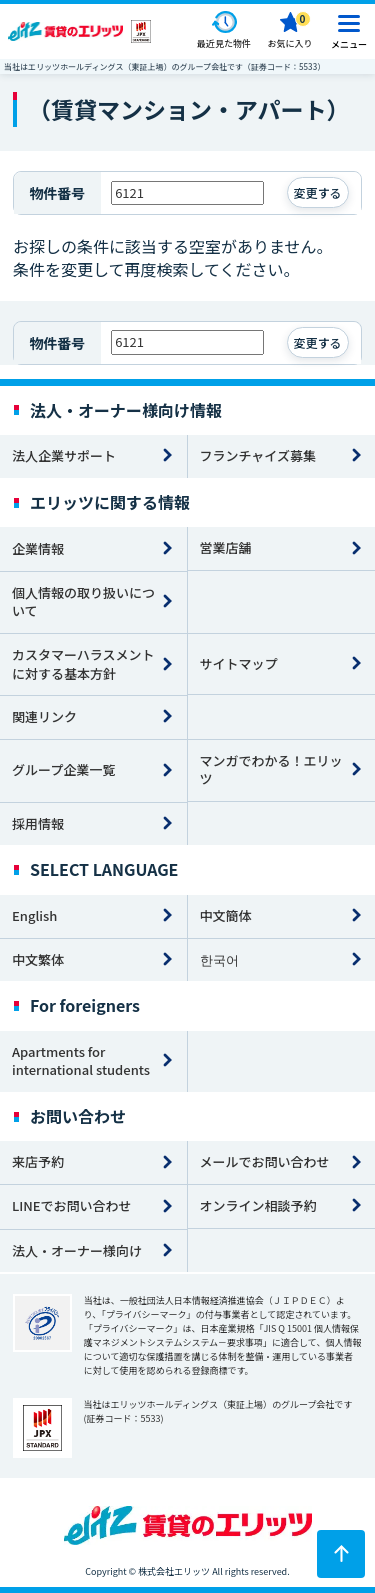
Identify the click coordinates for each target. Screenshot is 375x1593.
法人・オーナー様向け (77, 1250)
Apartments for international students (81, 1061)
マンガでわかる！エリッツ (271, 770)
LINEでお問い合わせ (72, 1205)
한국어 (219, 959)
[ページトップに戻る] (341, 1554)
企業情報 (38, 548)
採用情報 (38, 823)
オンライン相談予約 (258, 1205)
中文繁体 (38, 959)
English (34, 915)
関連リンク (44, 716)
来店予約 (38, 1161)
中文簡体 (226, 915)
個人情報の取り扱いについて (83, 602)
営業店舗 (226, 547)
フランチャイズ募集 (258, 455)
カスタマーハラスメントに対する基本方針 (83, 664)
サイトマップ (239, 663)
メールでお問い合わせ (265, 1161)
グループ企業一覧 (63, 769)
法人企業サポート (64, 455)
